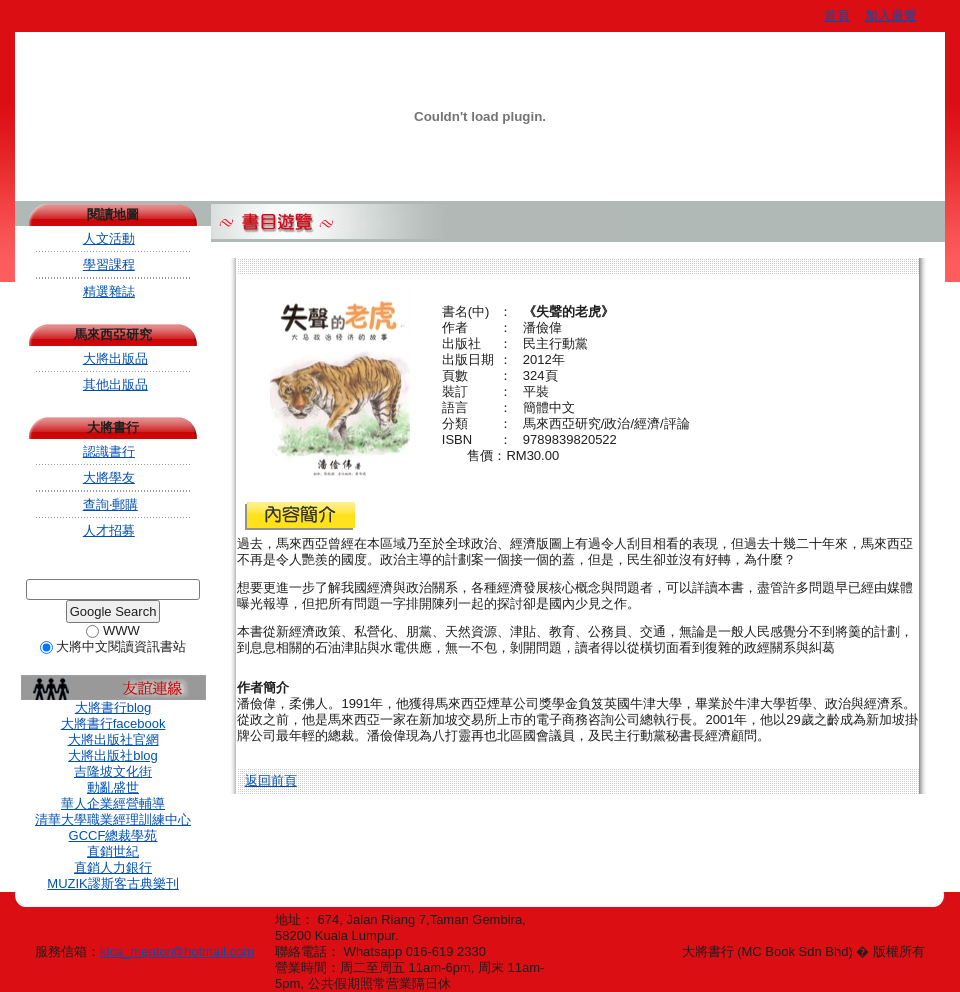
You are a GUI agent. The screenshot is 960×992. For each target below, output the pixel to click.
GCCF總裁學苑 (113, 835)
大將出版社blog (113, 755)
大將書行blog (113, 707)
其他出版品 (115, 384)
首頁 (837, 15)
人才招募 (109, 530)
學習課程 (109, 264)
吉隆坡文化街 (113, 771)
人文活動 (109, 238)
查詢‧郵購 (110, 504)
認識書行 (109, 451)
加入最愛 (891, 15)
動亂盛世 (113, 787)
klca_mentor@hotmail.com (177, 951)
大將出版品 (115, 358)
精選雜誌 (109, 291)
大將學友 (109, 477)
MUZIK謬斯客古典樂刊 (112, 883)
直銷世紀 (113, 851)
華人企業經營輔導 (113, 803)
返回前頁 (271, 780)
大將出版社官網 (113, 739)
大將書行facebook (113, 723)
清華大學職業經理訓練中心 (113, 819)
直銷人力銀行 (113, 867)
